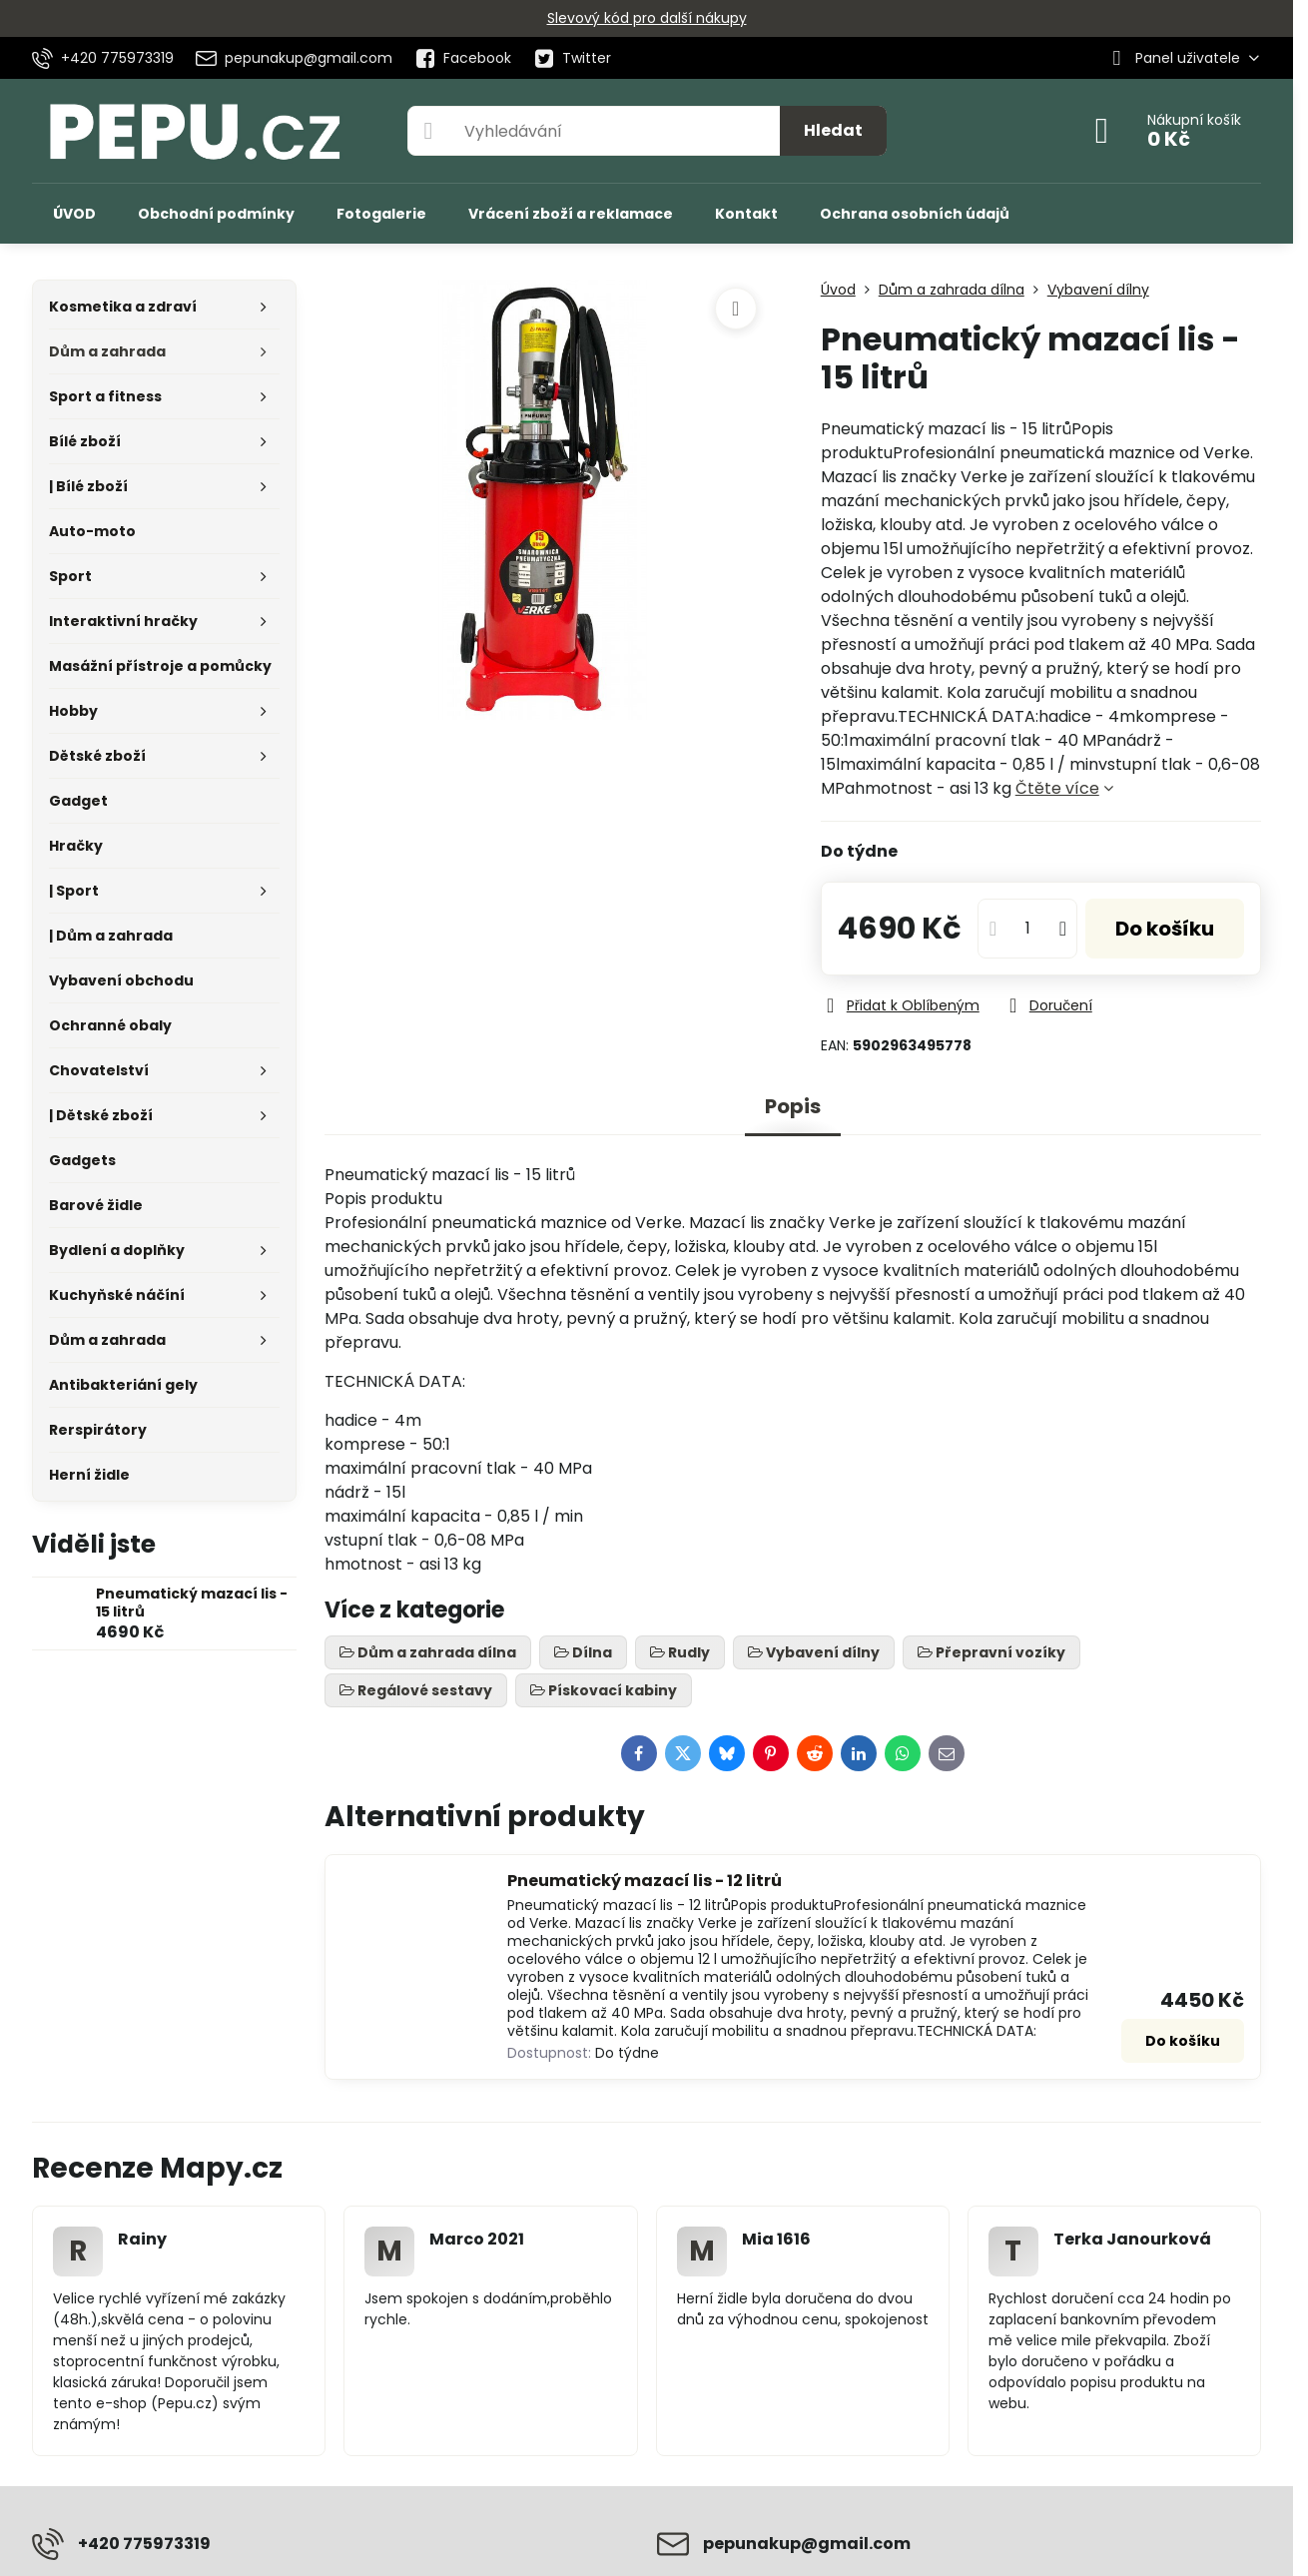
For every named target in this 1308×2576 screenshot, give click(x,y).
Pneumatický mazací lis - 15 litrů (192, 1602)
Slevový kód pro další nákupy (647, 18)
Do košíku (1164, 929)
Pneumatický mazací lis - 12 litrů (644, 1880)
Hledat (833, 130)
